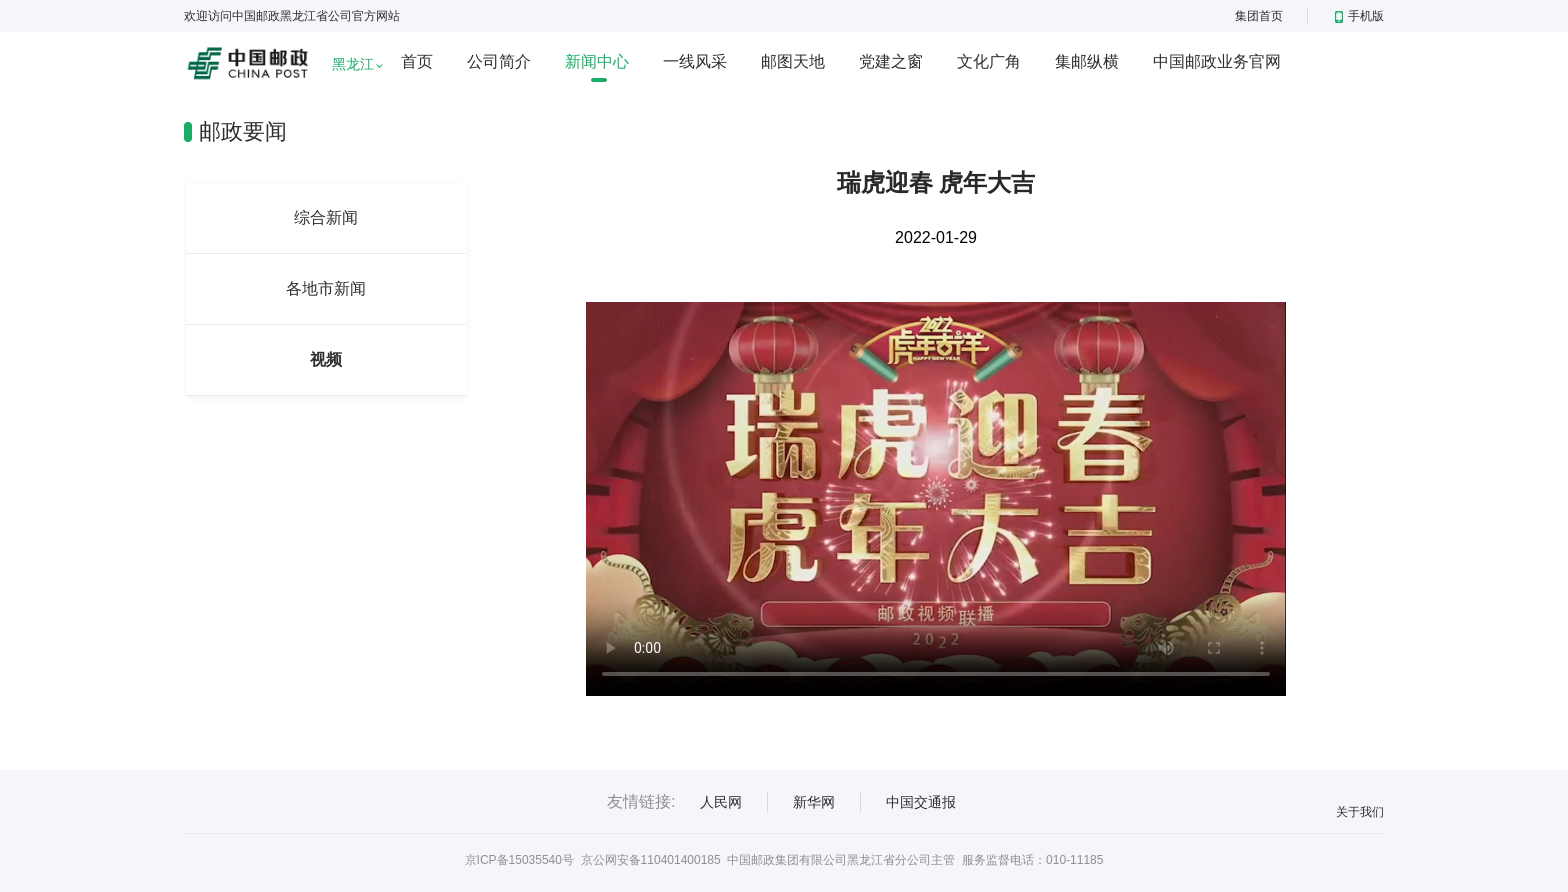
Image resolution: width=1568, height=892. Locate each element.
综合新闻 (326, 217)
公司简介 (499, 61)
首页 (417, 61)
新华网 (814, 802)
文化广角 (989, 61)
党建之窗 (891, 61)
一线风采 (695, 61)
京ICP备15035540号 (519, 860)
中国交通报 (921, 802)
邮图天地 (793, 61)
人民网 (721, 802)
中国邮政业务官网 (1217, 61)
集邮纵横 (1087, 61)
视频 (326, 359)
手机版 (1359, 16)
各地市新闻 (326, 288)
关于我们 (1360, 812)
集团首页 (1259, 16)
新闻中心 (597, 61)
